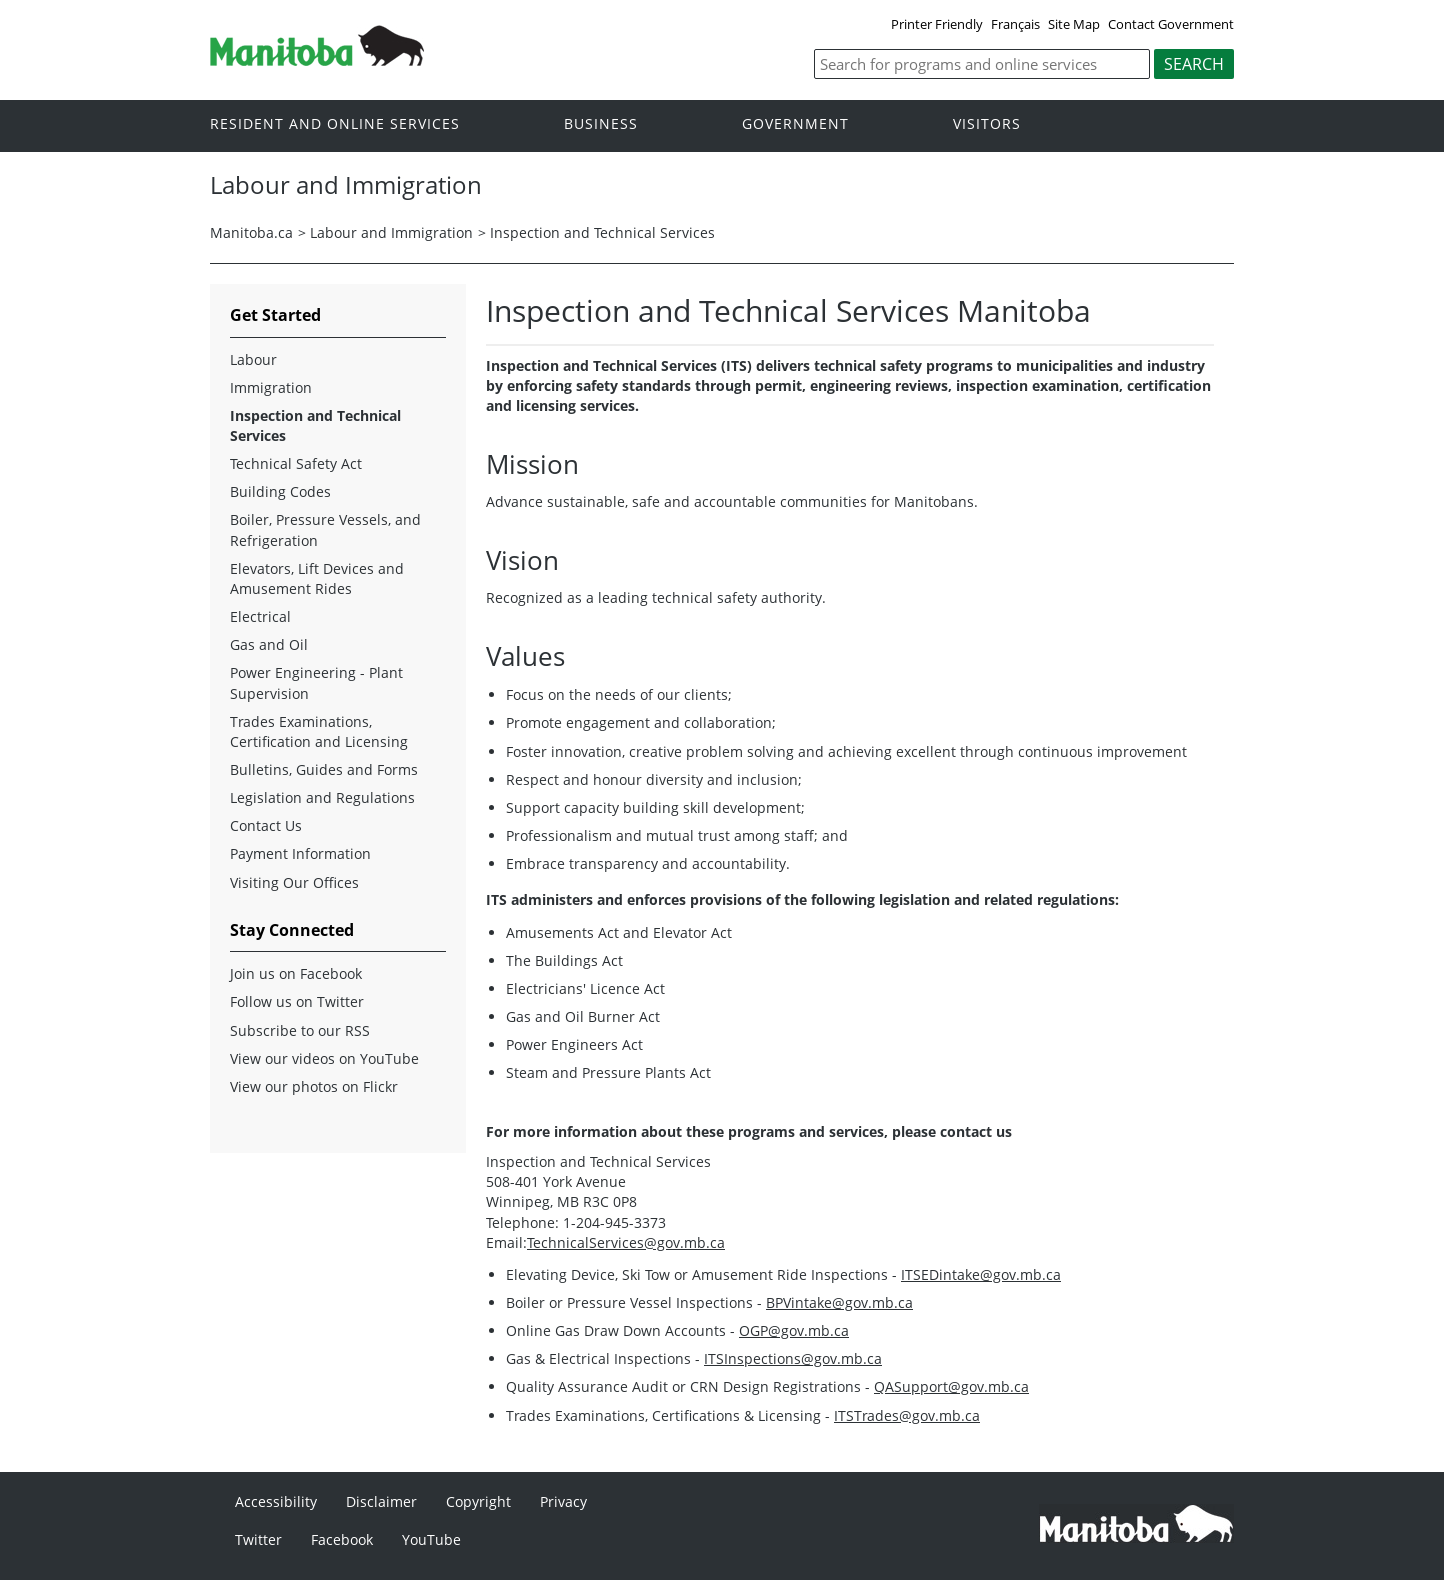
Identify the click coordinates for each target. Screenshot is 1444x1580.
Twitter (258, 1539)
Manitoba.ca (251, 232)
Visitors (987, 124)
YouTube (431, 1539)
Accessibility (276, 1501)
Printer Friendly (937, 24)
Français (1015, 24)
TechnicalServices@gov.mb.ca (626, 1242)
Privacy (563, 1501)
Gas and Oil (269, 644)
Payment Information (300, 853)
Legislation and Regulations (322, 797)
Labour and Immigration (391, 232)
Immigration (271, 387)
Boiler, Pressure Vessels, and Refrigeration (325, 529)
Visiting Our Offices (294, 882)
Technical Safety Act (296, 463)
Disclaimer (381, 1501)
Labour (253, 359)
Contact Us (266, 825)
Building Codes (280, 491)
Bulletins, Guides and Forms (324, 769)
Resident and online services (335, 124)
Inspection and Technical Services (602, 232)
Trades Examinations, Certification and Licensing (319, 731)
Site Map (1074, 24)
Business (601, 124)
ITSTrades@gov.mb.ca (907, 1415)
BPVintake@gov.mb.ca (839, 1302)
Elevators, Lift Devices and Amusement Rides (317, 578)
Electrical (260, 616)
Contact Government (1171, 24)
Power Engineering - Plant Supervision (316, 682)
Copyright (478, 1501)
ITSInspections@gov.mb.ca (793, 1358)
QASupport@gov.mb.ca (951, 1386)
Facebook (342, 1539)
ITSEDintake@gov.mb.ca (981, 1274)
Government (795, 124)
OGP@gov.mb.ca (794, 1330)
